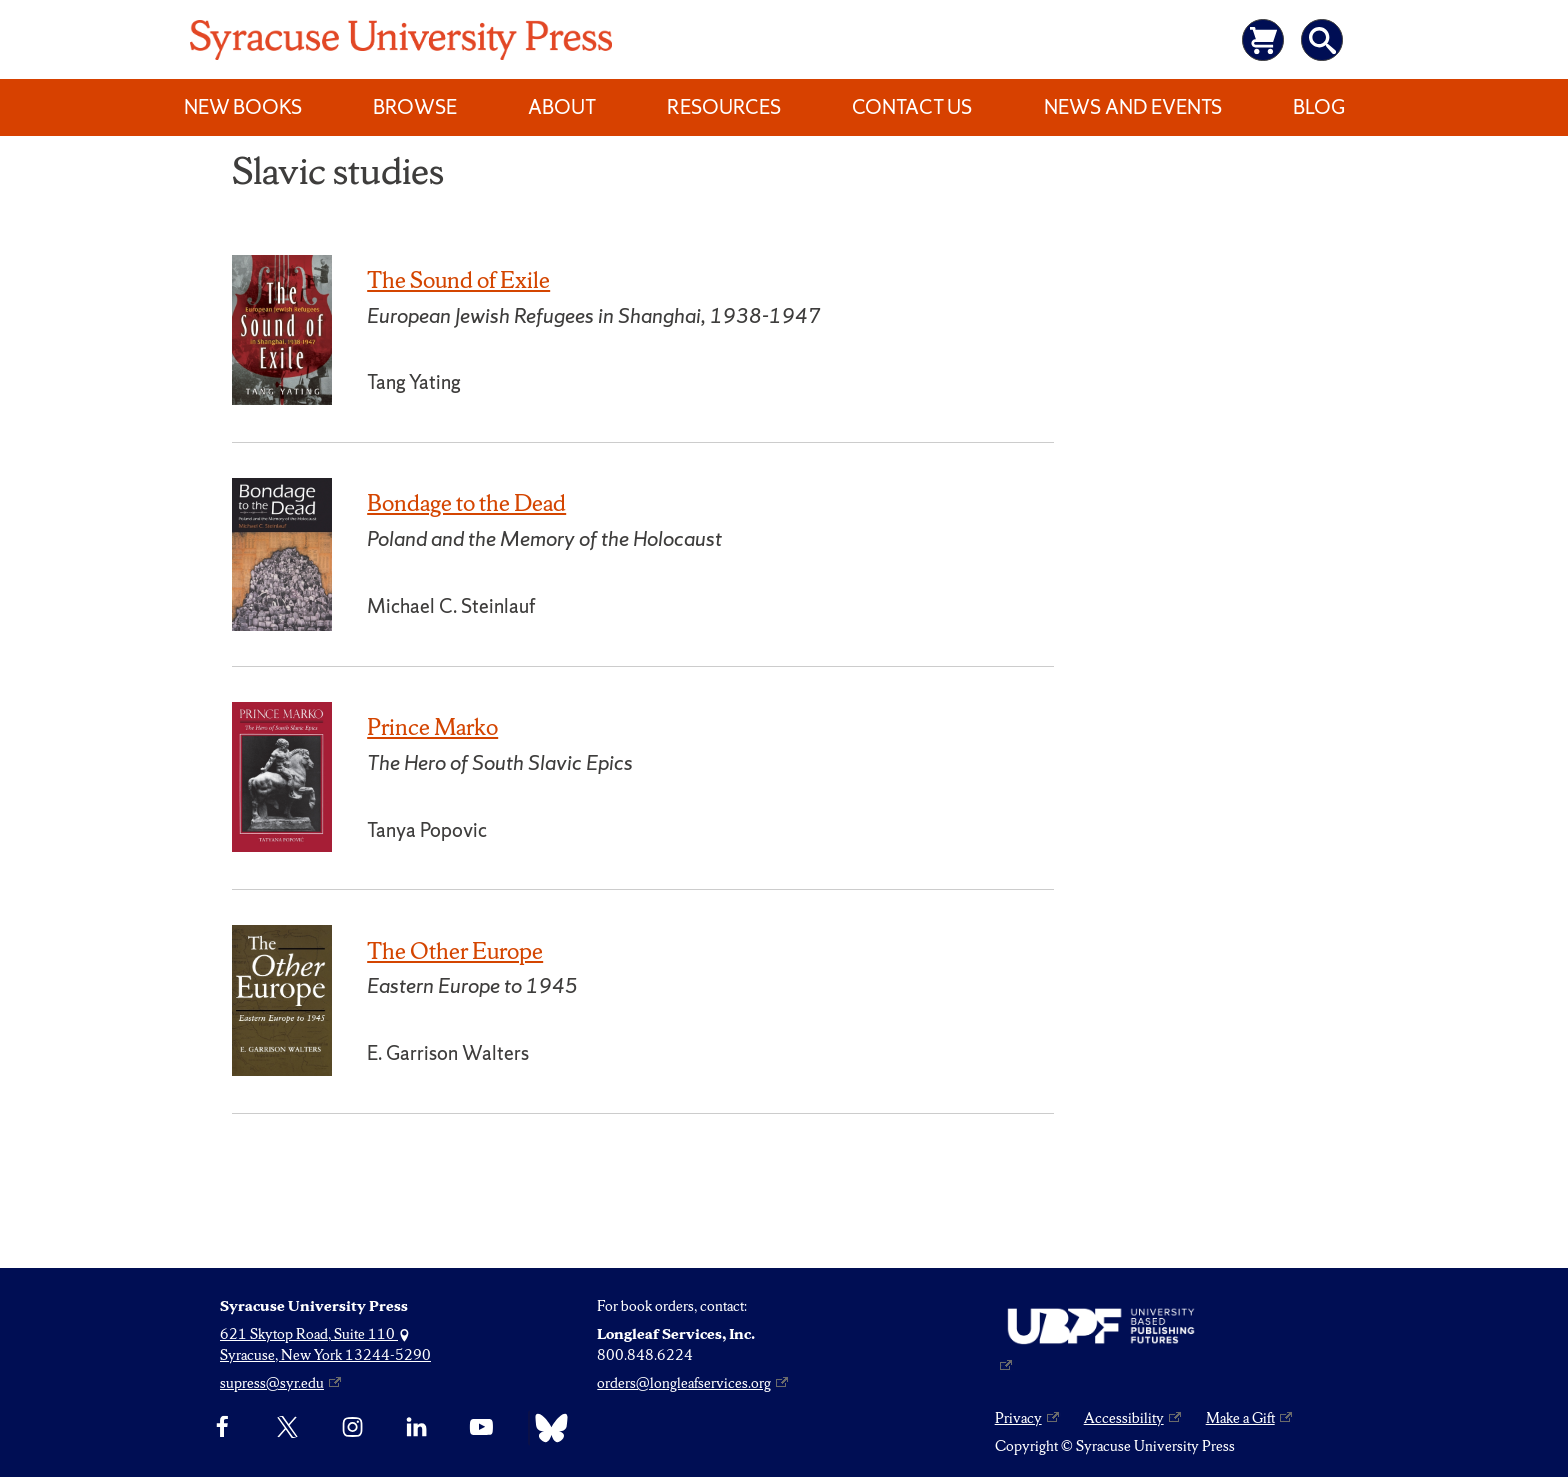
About (562, 107)
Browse (415, 107)
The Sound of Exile (458, 280)
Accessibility (1124, 1418)
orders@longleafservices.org (684, 1383)
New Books (243, 107)
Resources (724, 107)
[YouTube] (481, 1428)
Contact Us (912, 107)
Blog (1319, 107)
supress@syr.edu (272, 1383)
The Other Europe (455, 951)
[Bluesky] (546, 1428)
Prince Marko (432, 727)
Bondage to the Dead (466, 503)
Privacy (1018, 1418)
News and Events (1133, 107)
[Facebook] (222, 1428)
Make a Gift (1240, 1418)
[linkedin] (416, 1428)
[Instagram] (352, 1428)
